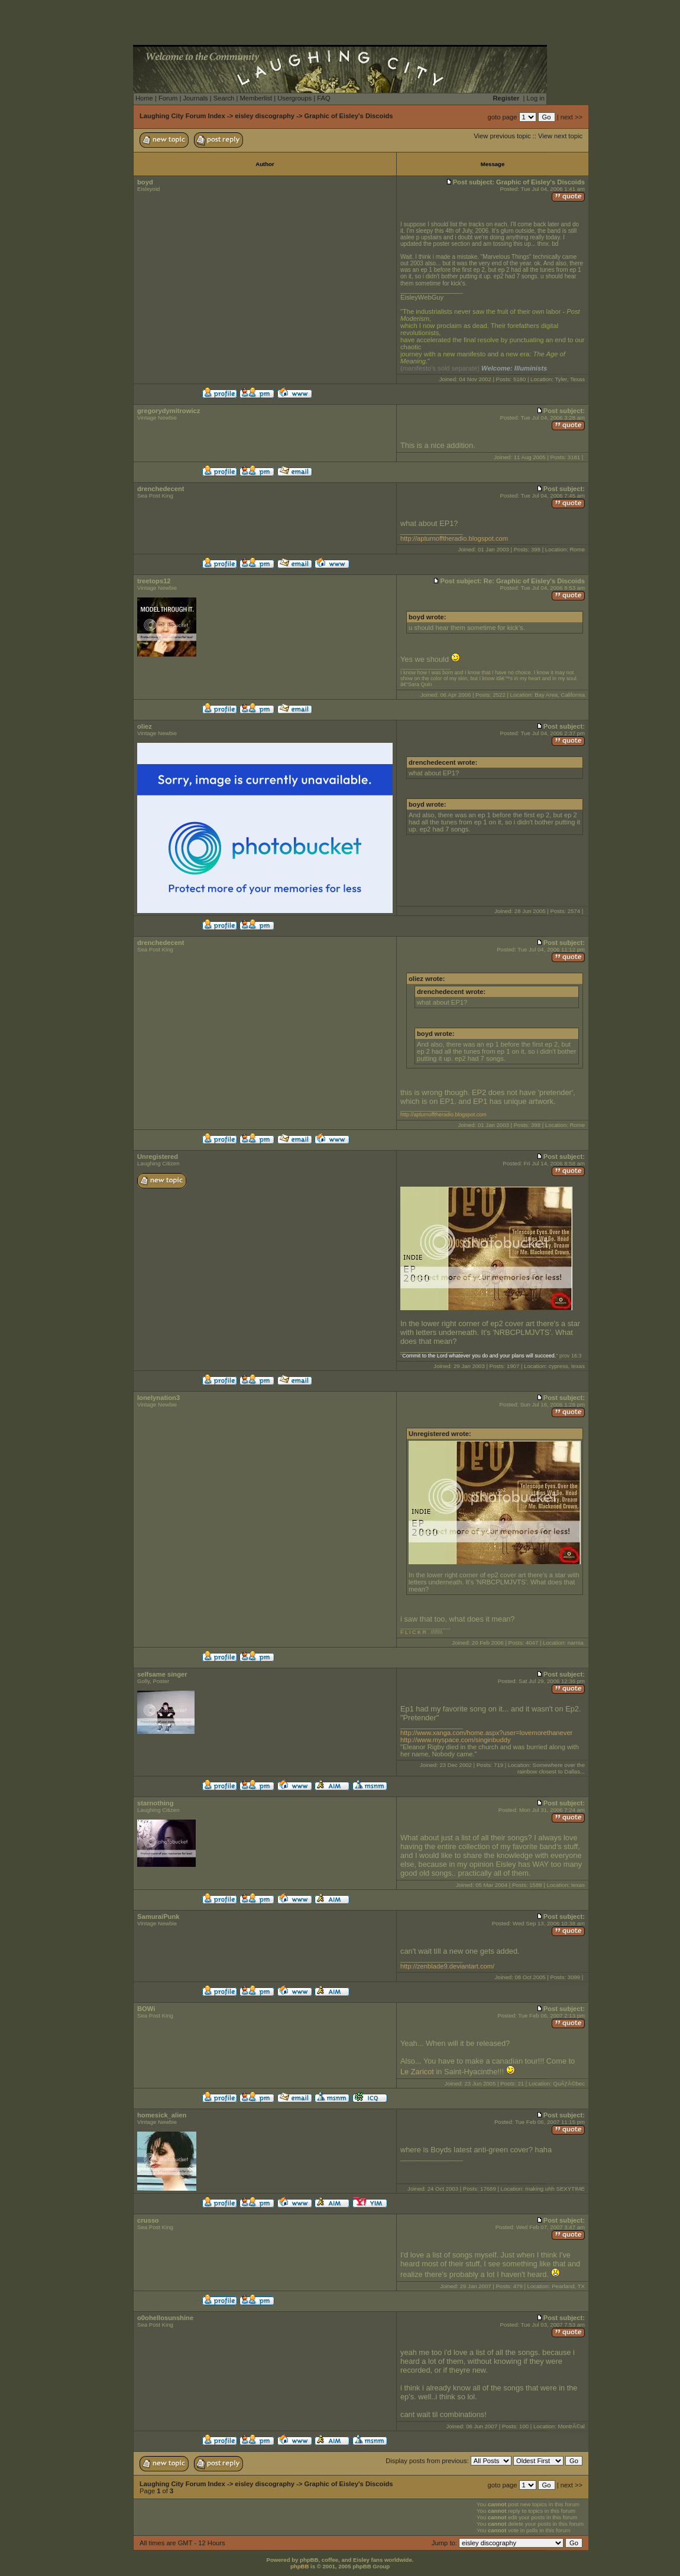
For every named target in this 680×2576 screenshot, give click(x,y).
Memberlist (255, 98)
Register (506, 98)
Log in (536, 98)
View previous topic (502, 135)
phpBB (299, 2566)
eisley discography (264, 115)
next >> (571, 117)
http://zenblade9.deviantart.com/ (447, 1966)
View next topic (560, 135)
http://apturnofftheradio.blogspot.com (454, 538)
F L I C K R (413, 1632)
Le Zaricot (417, 2071)
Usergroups (294, 98)
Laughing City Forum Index (182, 115)
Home (144, 98)
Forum (167, 98)
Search (223, 98)
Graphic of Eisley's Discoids (349, 115)
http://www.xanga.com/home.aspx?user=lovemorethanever (486, 1732)
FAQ (323, 98)
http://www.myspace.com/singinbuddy (455, 1739)
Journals (195, 98)
